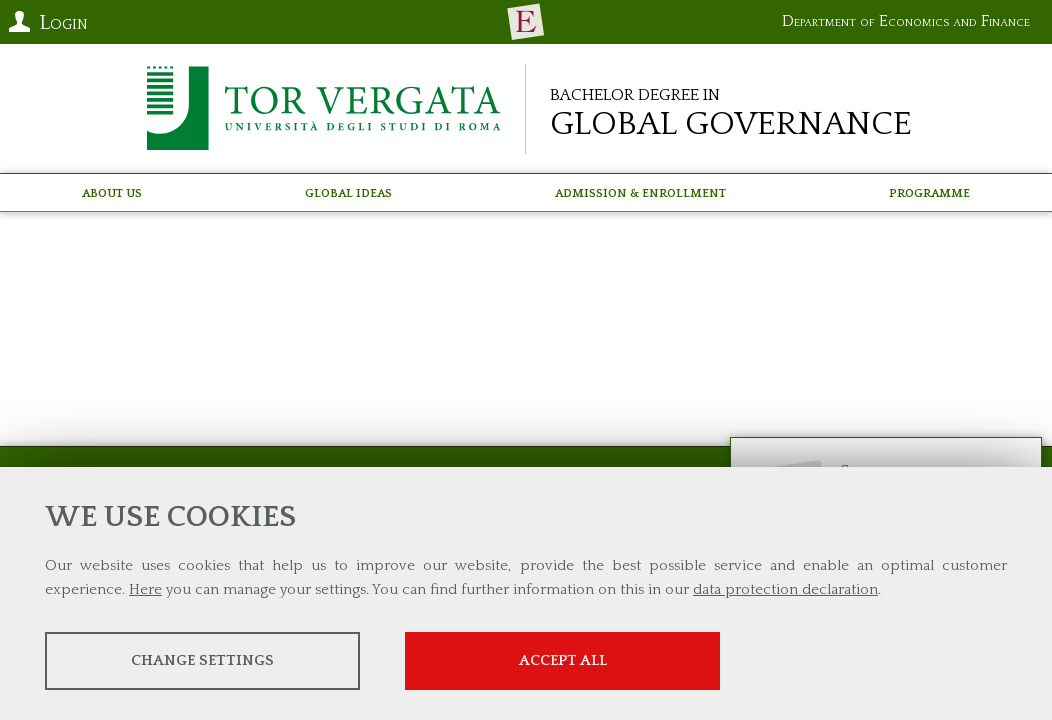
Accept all (563, 660)
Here (145, 589)
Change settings (202, 660)
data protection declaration (785, 589)
